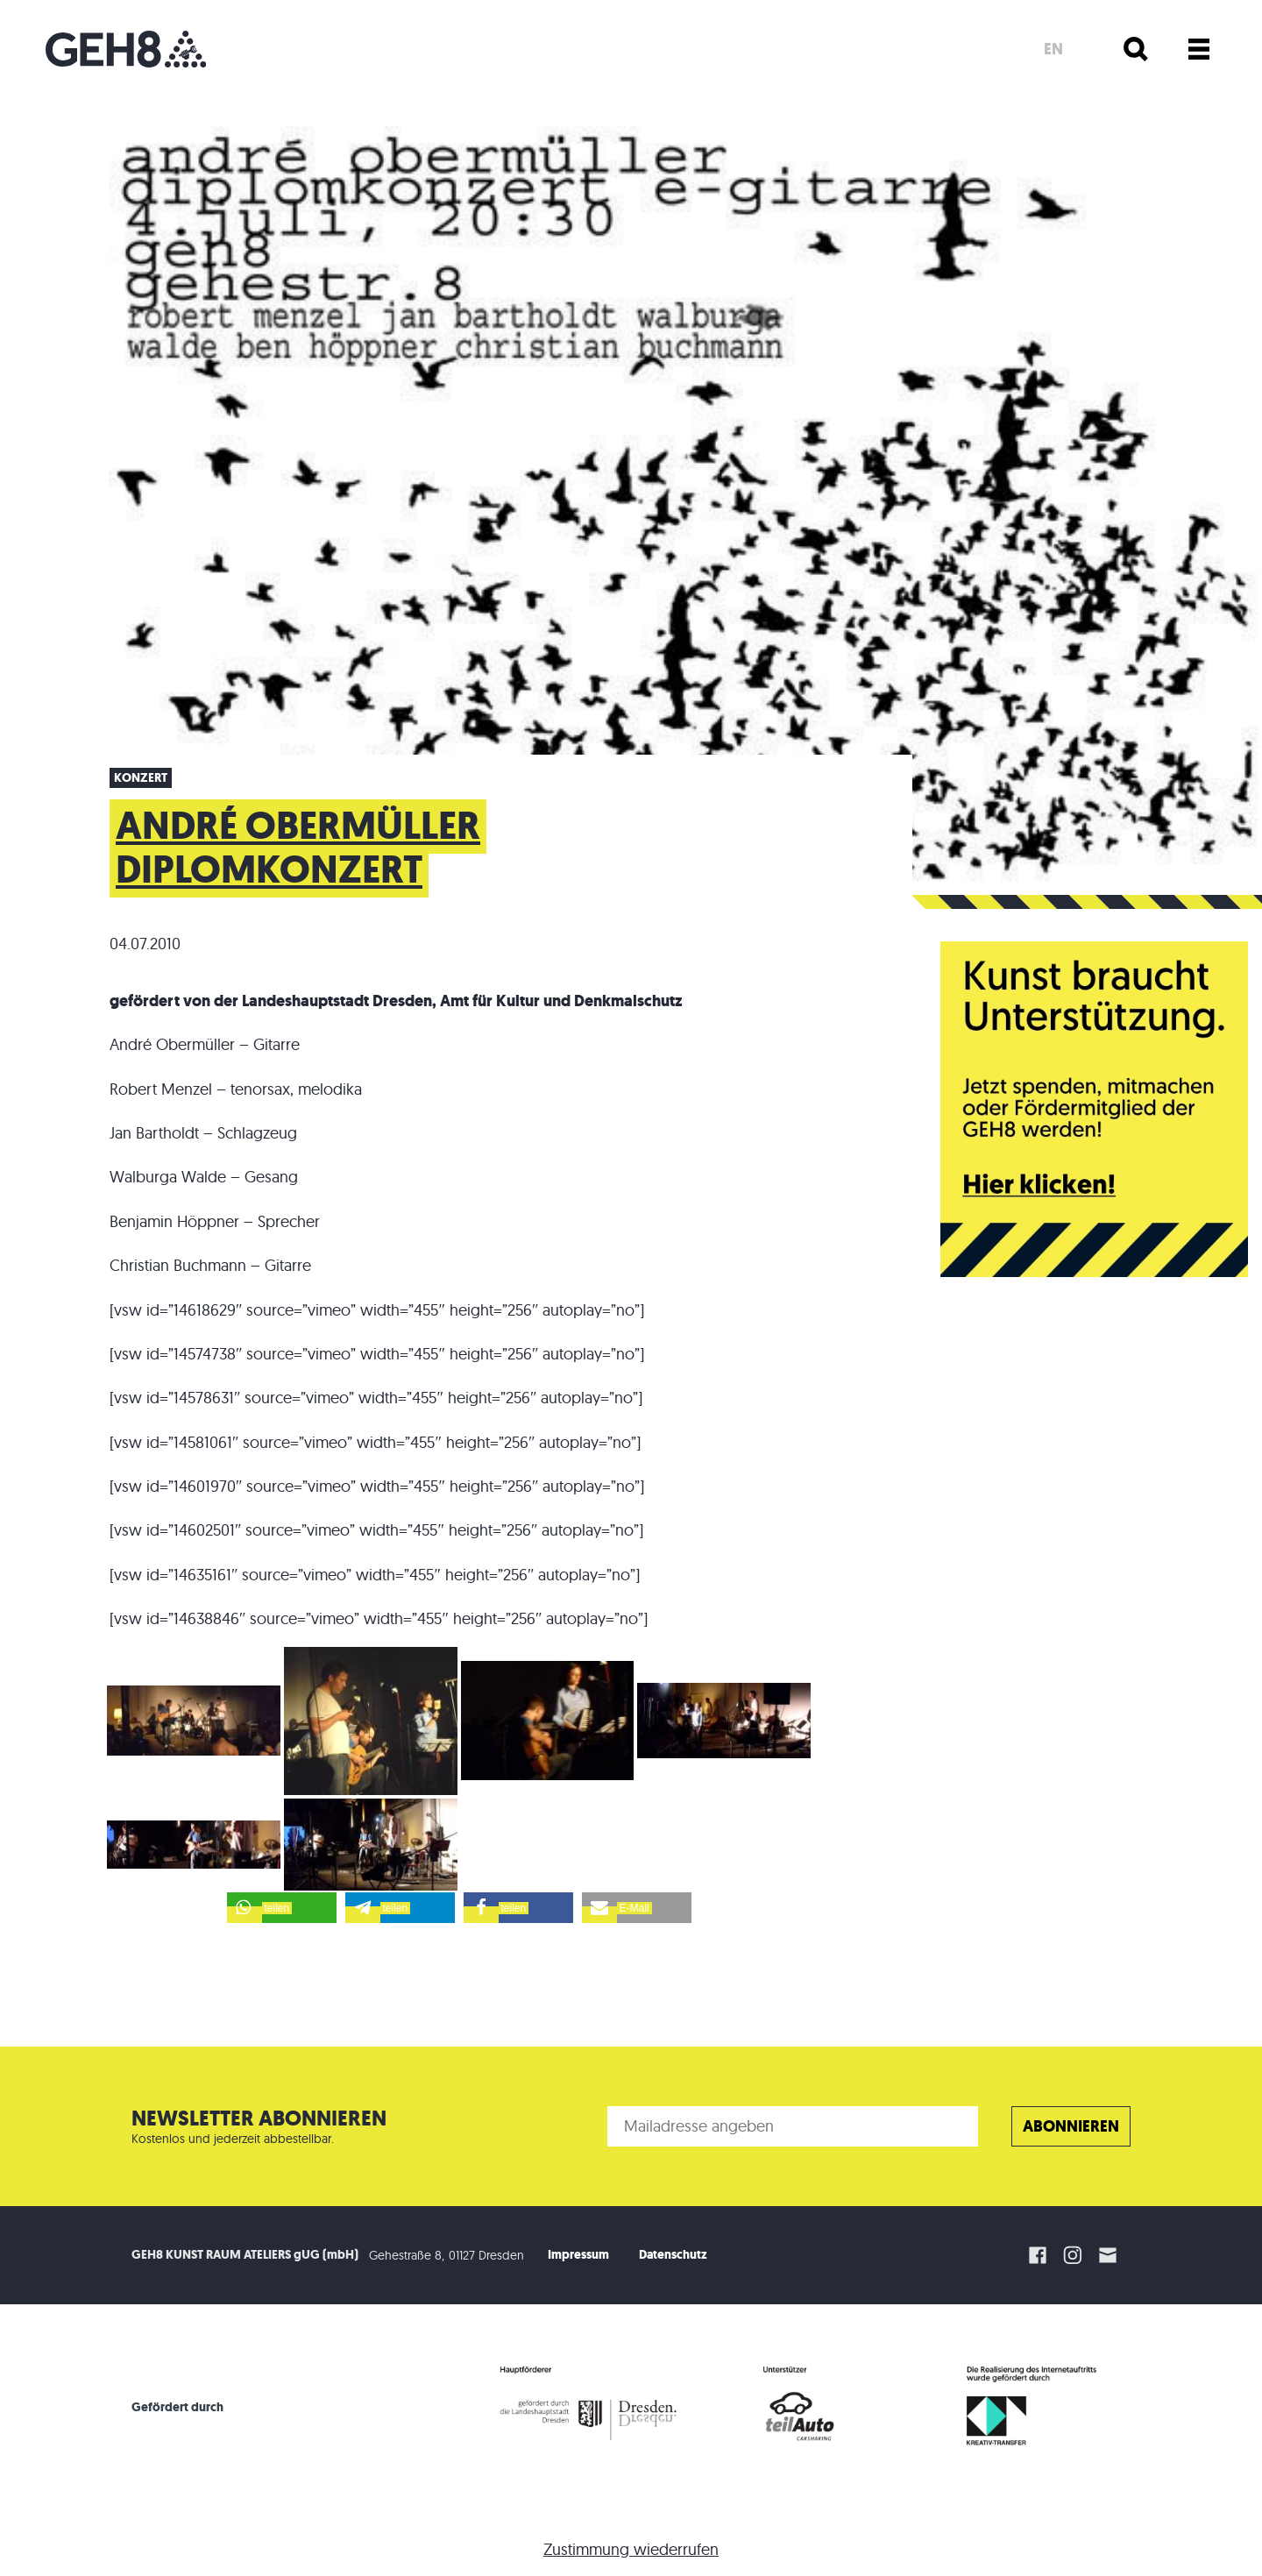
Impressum (578, 2254)
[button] (282, 1907)
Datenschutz (673, 2254)
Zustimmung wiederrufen (631, 2549)
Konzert (140, 778)
